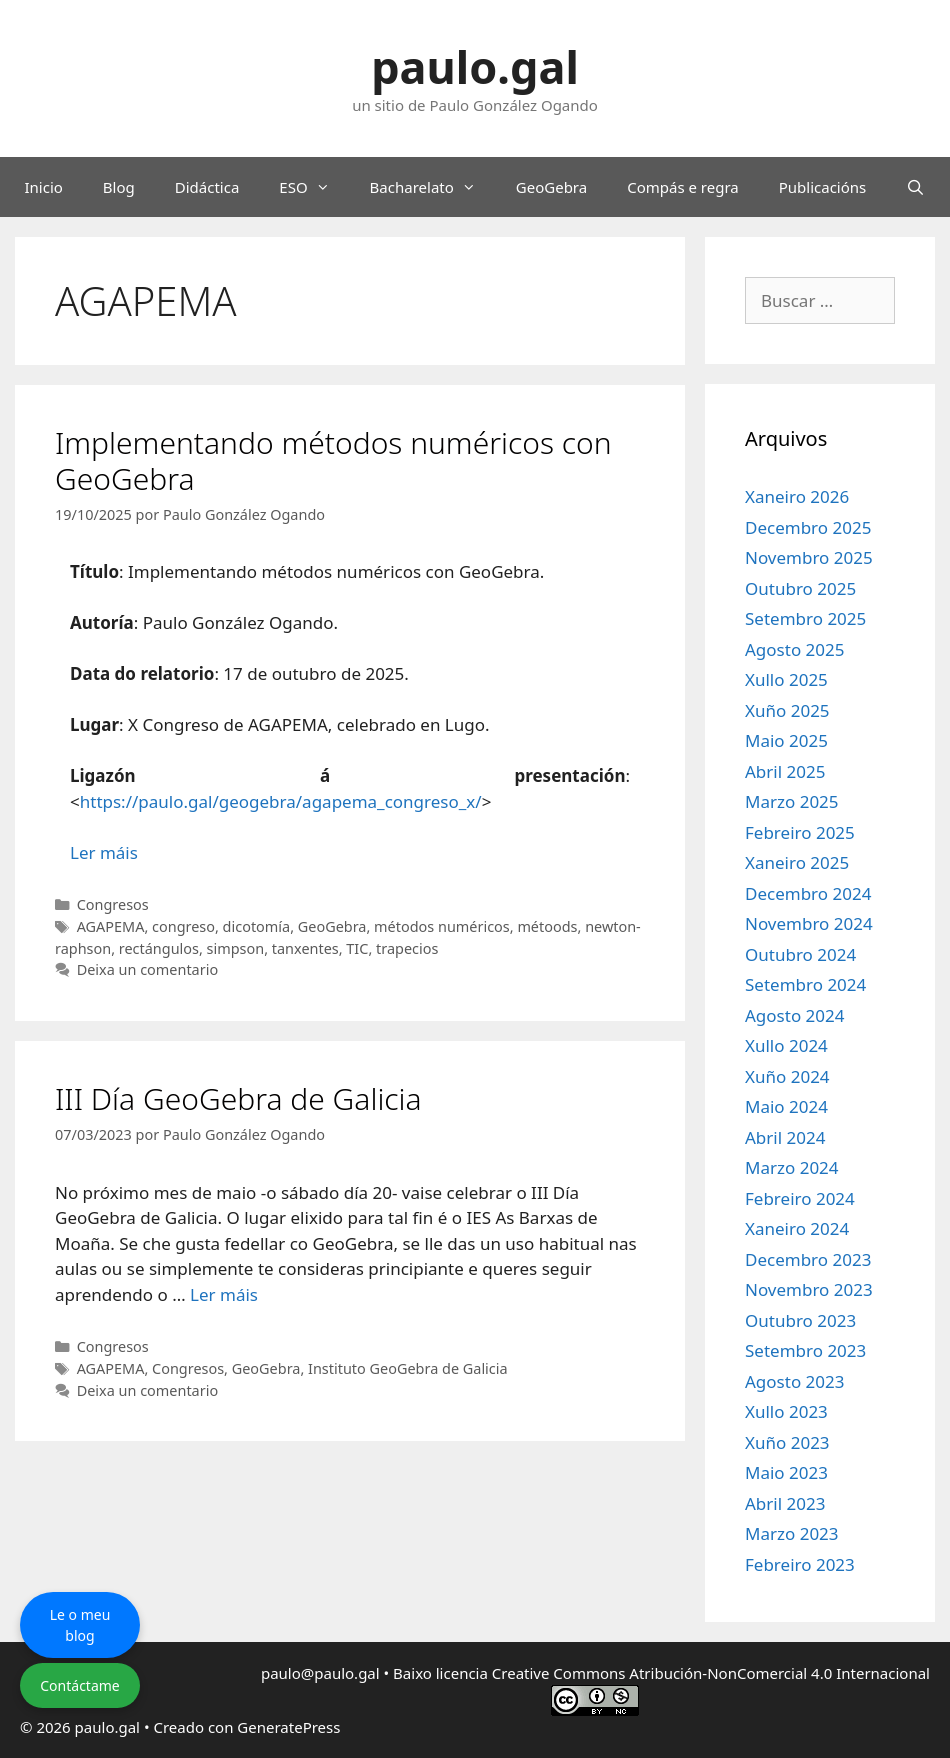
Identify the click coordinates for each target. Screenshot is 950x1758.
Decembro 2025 (808, 527)
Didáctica (207, 187)
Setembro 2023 (805, 1350)
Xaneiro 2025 (797, 862)
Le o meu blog (80, 1625)
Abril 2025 (785, 771)
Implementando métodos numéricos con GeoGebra (333, 460)
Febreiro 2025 (800, 832)
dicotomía (257, 926)
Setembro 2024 (805, 984)
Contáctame (80, 1685)
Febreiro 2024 (800, 1198)
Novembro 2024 (809, 923)
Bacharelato (433, 187)
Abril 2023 (785, 1503)
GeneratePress (288, 1727)
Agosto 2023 (794, 1381)
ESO (314, 187)
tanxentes (305, 948)
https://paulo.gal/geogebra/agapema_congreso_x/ (281, 801)
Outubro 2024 (800, 954)
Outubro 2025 (800, 588)
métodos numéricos (442, 926)
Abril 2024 (785, 1137)
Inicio (43, 187)
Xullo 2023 (786, 1411)
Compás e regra (683, 187)
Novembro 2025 (809, 557)
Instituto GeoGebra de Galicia (408, 1368)
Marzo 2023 (792, 1533)
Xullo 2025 (786, 679)
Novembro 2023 (809, 1289)
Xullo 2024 (786, 1045)
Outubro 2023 (800, 1320)
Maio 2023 (786, 1472)
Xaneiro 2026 (797, 496)
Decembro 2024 (808, 893)
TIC (357, 948)
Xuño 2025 (787, 710)
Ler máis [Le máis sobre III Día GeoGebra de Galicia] (224, 1294)
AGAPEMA (111, 926)
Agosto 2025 (794, 649)
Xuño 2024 (787, 1076)
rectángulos (159, 948)
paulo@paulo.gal (320, 1673)
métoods (547, 926)
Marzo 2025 (792, 801)
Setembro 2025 (805, 618)
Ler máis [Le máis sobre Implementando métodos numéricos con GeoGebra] (104, 852)
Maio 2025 (786, 740)
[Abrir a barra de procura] (915, 187)
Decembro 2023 (808, 1259)
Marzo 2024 (792, 1167)
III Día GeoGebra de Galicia (238, 1098)
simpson (236, 948)
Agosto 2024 (794, 1015)
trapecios (407, 948)
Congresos (113, 904)
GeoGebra (551, 187)
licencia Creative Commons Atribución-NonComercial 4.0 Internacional (683, 1673)
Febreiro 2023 (800, 1564)
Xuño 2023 (787, 1442)
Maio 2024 (786, 1106)
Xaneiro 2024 (797, 1228)
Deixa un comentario (147, 969)
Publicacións (823, 187)
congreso (183, 926)
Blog (119, 187)
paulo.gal (475, 66)
